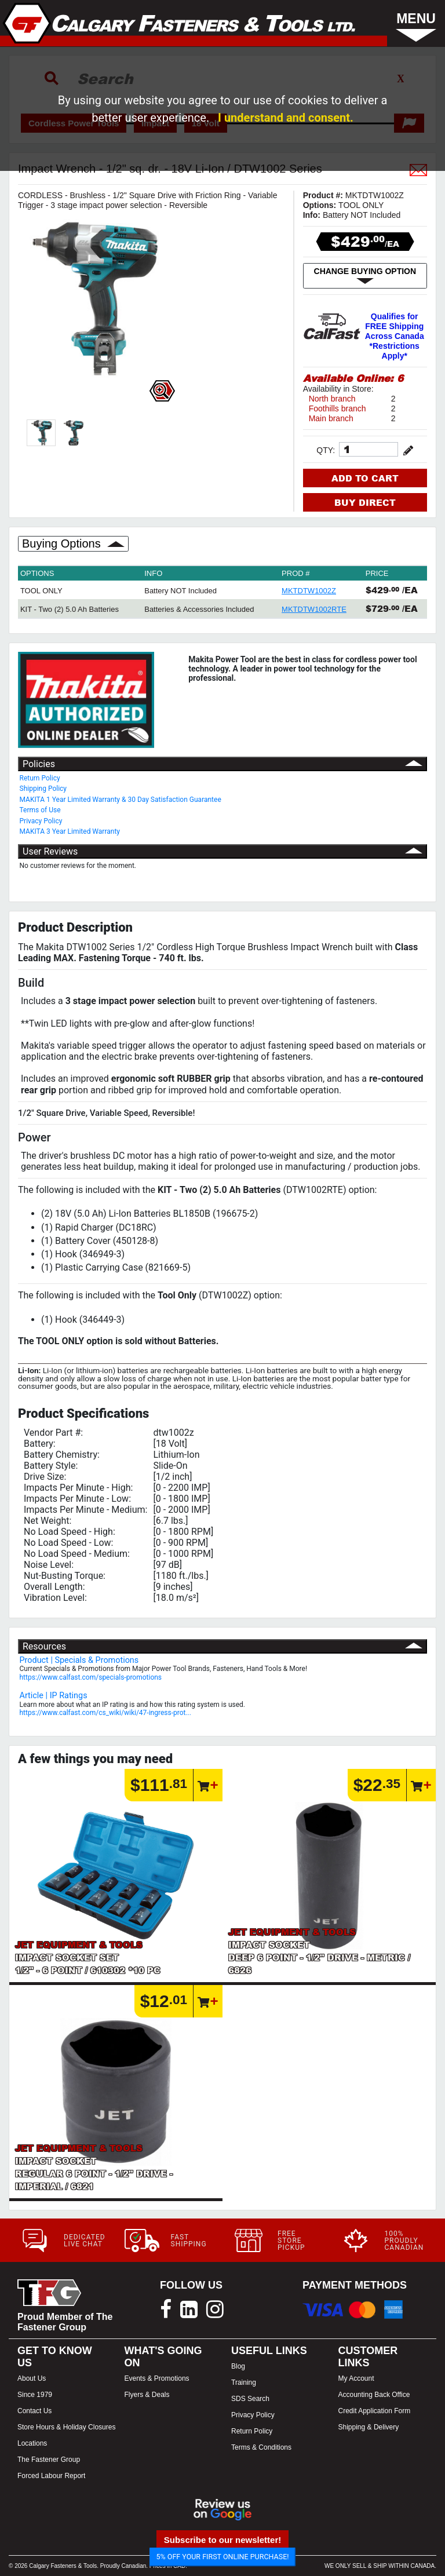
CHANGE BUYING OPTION (365, 276)
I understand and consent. (285, 118)
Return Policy (40, 778)
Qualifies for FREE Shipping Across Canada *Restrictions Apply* (394, 336)
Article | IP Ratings (53, 1696)
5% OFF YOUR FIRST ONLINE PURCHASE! (222, 2556)
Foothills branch (337, 408)
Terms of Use (40, 810)
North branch (332, 398)
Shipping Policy (43, 789)
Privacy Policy (41, 821)
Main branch (331, 418)
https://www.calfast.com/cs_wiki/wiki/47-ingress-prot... (105, 1713)
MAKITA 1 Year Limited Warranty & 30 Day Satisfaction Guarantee (120, 800)
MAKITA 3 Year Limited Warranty (70, 831)
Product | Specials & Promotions (79, 1660)
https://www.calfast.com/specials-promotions (91, 1677)
